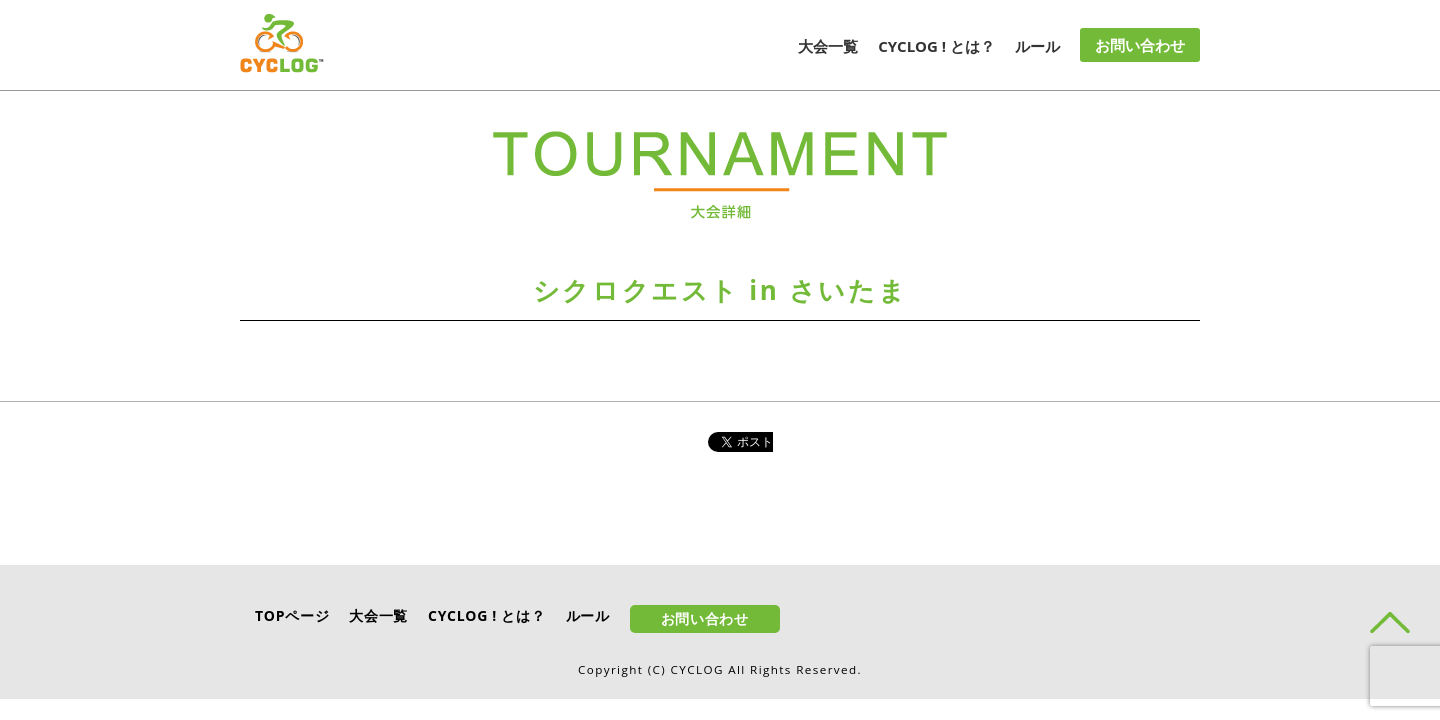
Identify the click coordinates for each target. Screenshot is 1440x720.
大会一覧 (828, 46)
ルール (1037, 46)
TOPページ (292, 615)
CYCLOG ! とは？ (936, 46)
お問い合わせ (1140, 45)
